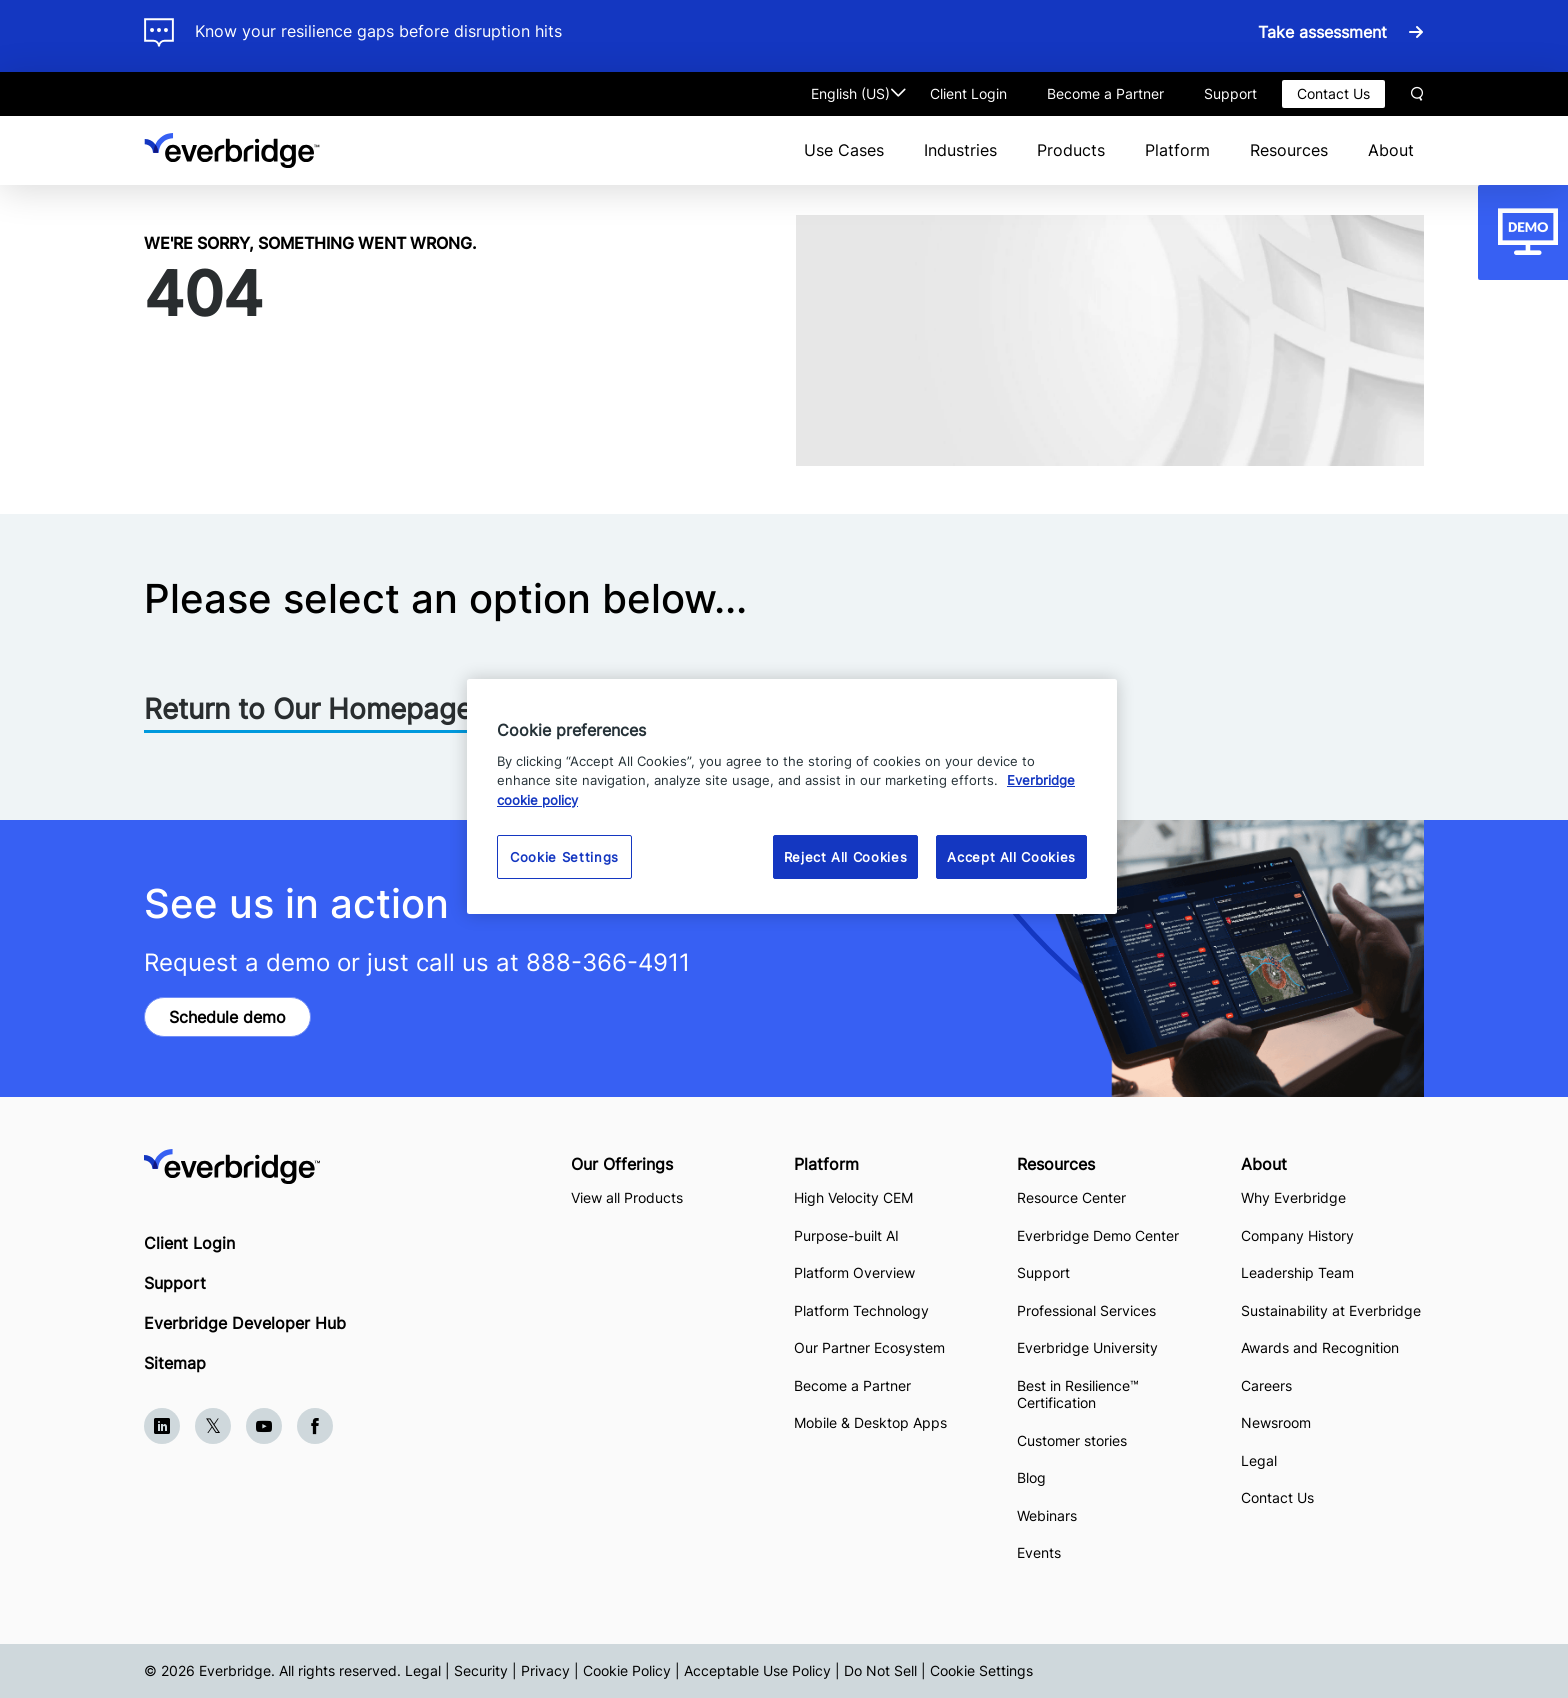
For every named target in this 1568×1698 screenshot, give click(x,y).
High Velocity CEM (853, 1197)
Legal (1259, 1460)
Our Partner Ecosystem (869, 1347)
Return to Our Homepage (308, 709)
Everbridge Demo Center (1098, 1235)
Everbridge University (1087, 1347)
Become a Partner (1105, 93)
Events (1039, 1552)
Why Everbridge (1293, 1197)
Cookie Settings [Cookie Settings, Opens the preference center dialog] (564, 857)
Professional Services (1086, 1310)
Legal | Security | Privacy (487, 1670)
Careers (1266, 1385)
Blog (1031, 1477)
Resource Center (1071, 1197)
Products (1071, 150)
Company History (1297, 1235)
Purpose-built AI (846, 1235)
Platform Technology (861, 1310)
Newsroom (1276, 1422)
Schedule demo (227, 1017)
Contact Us (1333, 93)
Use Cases (844, 150)
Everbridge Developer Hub (245, 1323)
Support (1230, 93)
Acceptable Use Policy (757, 1670)
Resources (1289, 150)
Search (1417, 94)
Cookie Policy (627, 1670)
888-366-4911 (608, 962)
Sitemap (175, 1363)
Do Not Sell (880, 1670)
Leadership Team (1297, 1272)
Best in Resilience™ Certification (1078, 1394)
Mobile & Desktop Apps (870, 1422)
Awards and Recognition (1320, 1347)
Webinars (1047, 1515)
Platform (1177, 150)
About (1391, 150)
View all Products (627, 1197)
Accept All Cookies (1011, 857)
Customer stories (1072, 1440)
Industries (960, 150)
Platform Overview (854, 1272)
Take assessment (1325, 32)
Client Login (968, 93)
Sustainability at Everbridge (1331, 1310)
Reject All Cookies (846, 857)
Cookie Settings (981, 1670)
